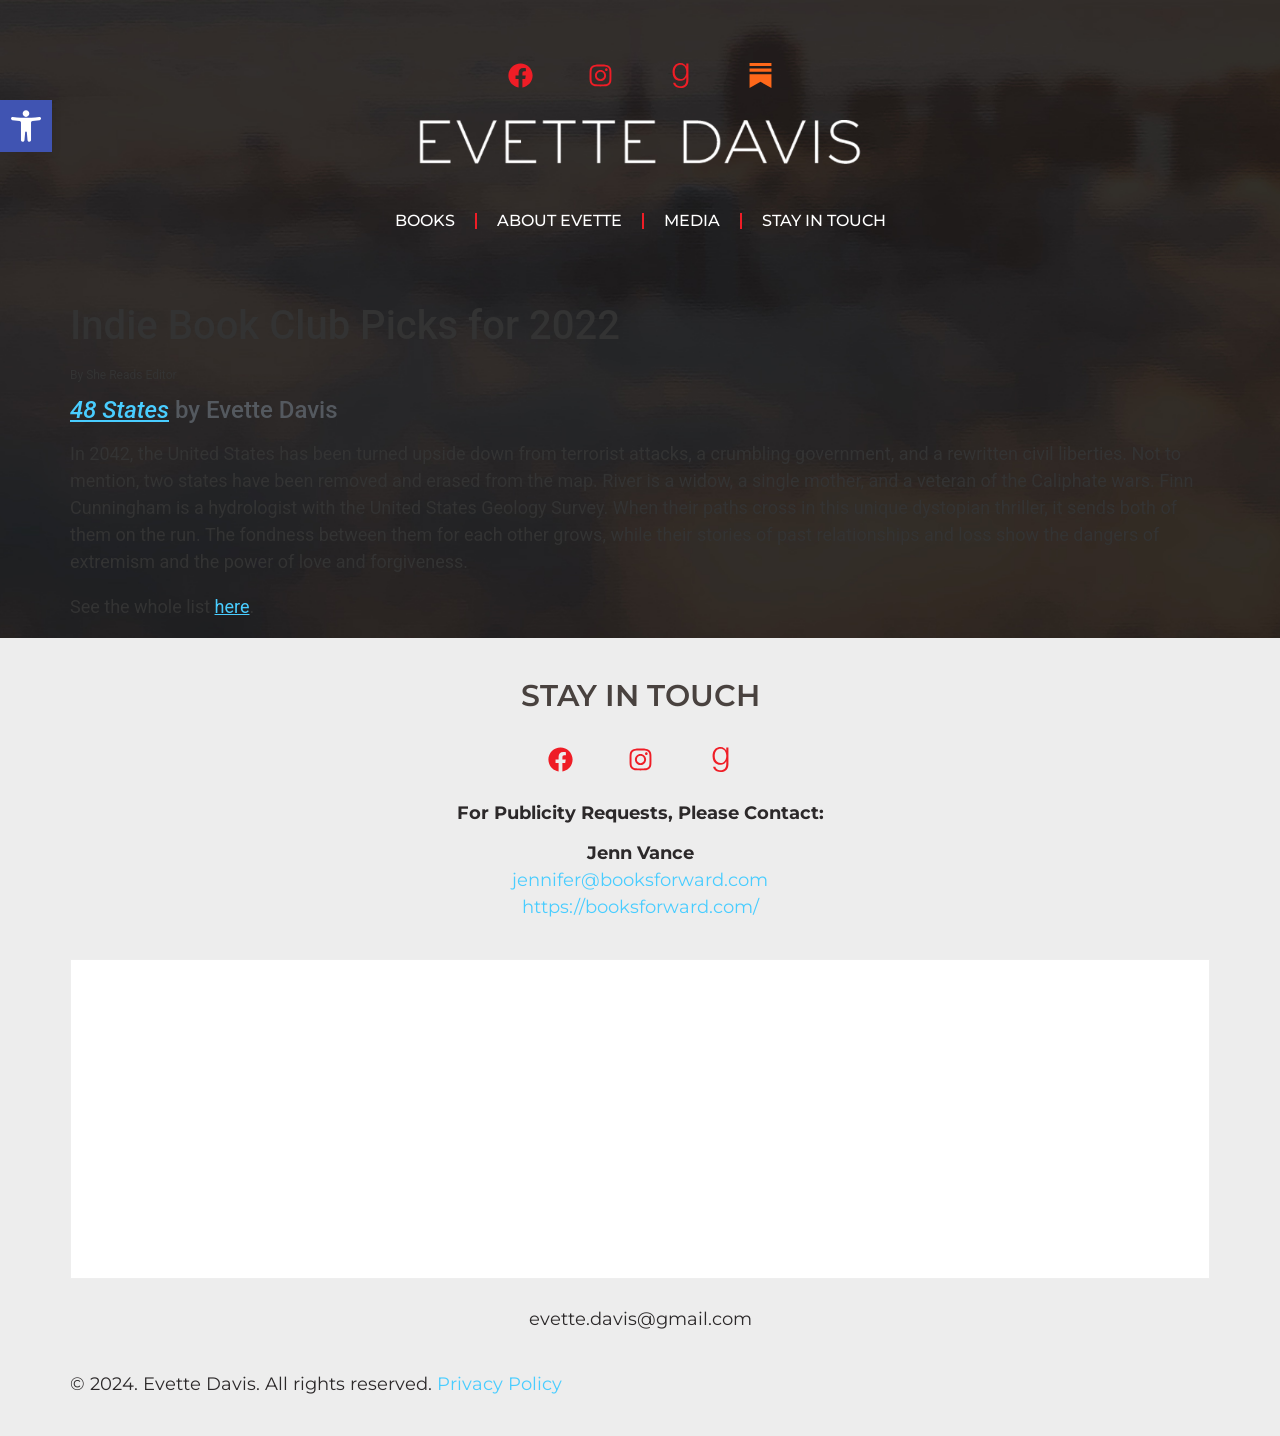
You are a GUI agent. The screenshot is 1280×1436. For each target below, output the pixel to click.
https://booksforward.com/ (640, 907)
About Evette (559, 220)
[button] (26, 126)
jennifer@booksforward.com (640, 880)
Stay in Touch (824, 220)
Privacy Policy (499, 1384)
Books (425, 220)
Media (692, 220)
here (232, 606)
